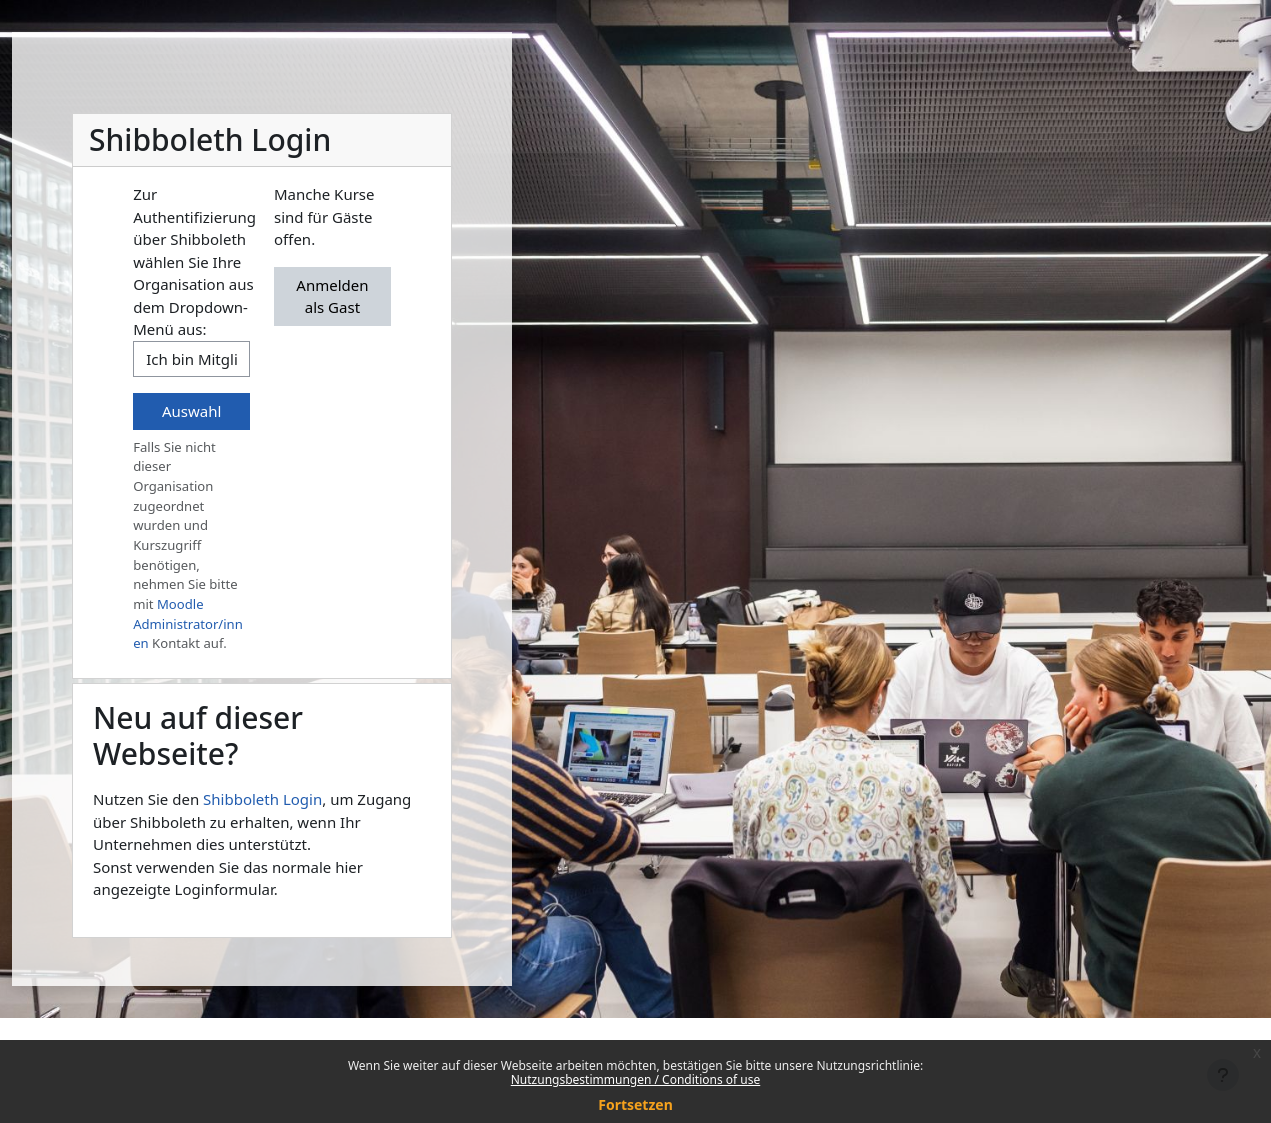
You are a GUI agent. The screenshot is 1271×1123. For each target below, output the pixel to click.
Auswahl (191, 411)
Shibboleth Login (262, 799)
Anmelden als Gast (332, 296)
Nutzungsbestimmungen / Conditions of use (635, 1079)
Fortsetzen (635, 1104)
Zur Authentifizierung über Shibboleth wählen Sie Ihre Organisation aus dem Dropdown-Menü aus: (194, 261)
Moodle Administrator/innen (188, 623)
